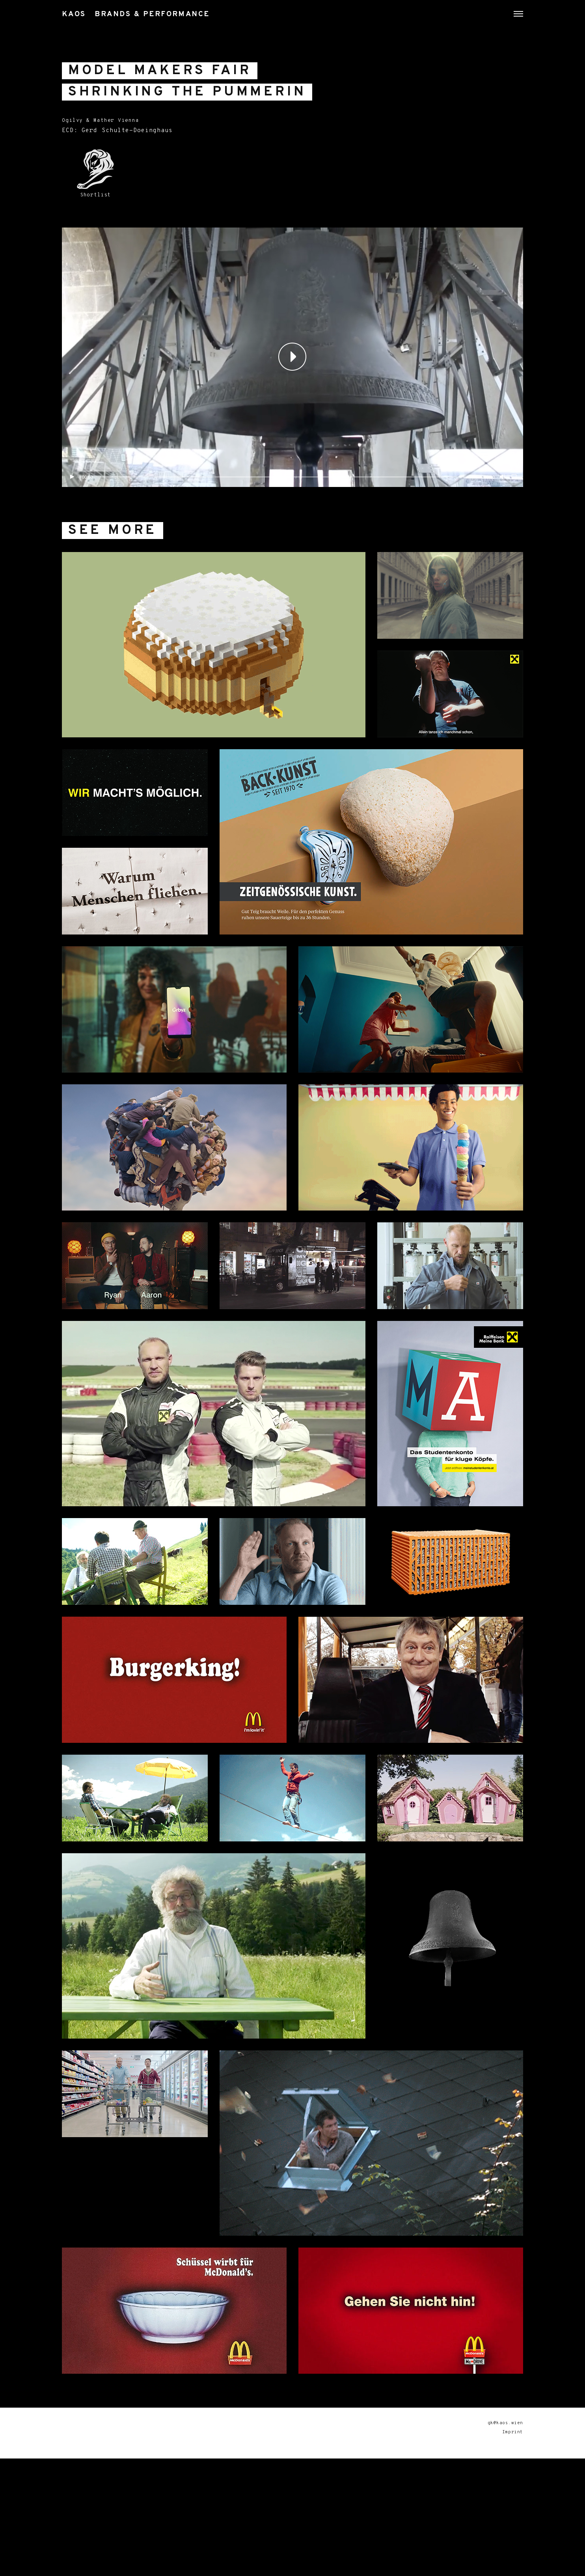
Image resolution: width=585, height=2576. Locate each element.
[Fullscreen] (514, 516)
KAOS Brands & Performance (164, 14)
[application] (292, 396)
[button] (292, 396)
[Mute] (502, 516)
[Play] (72, 516)
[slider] (288, 515)
